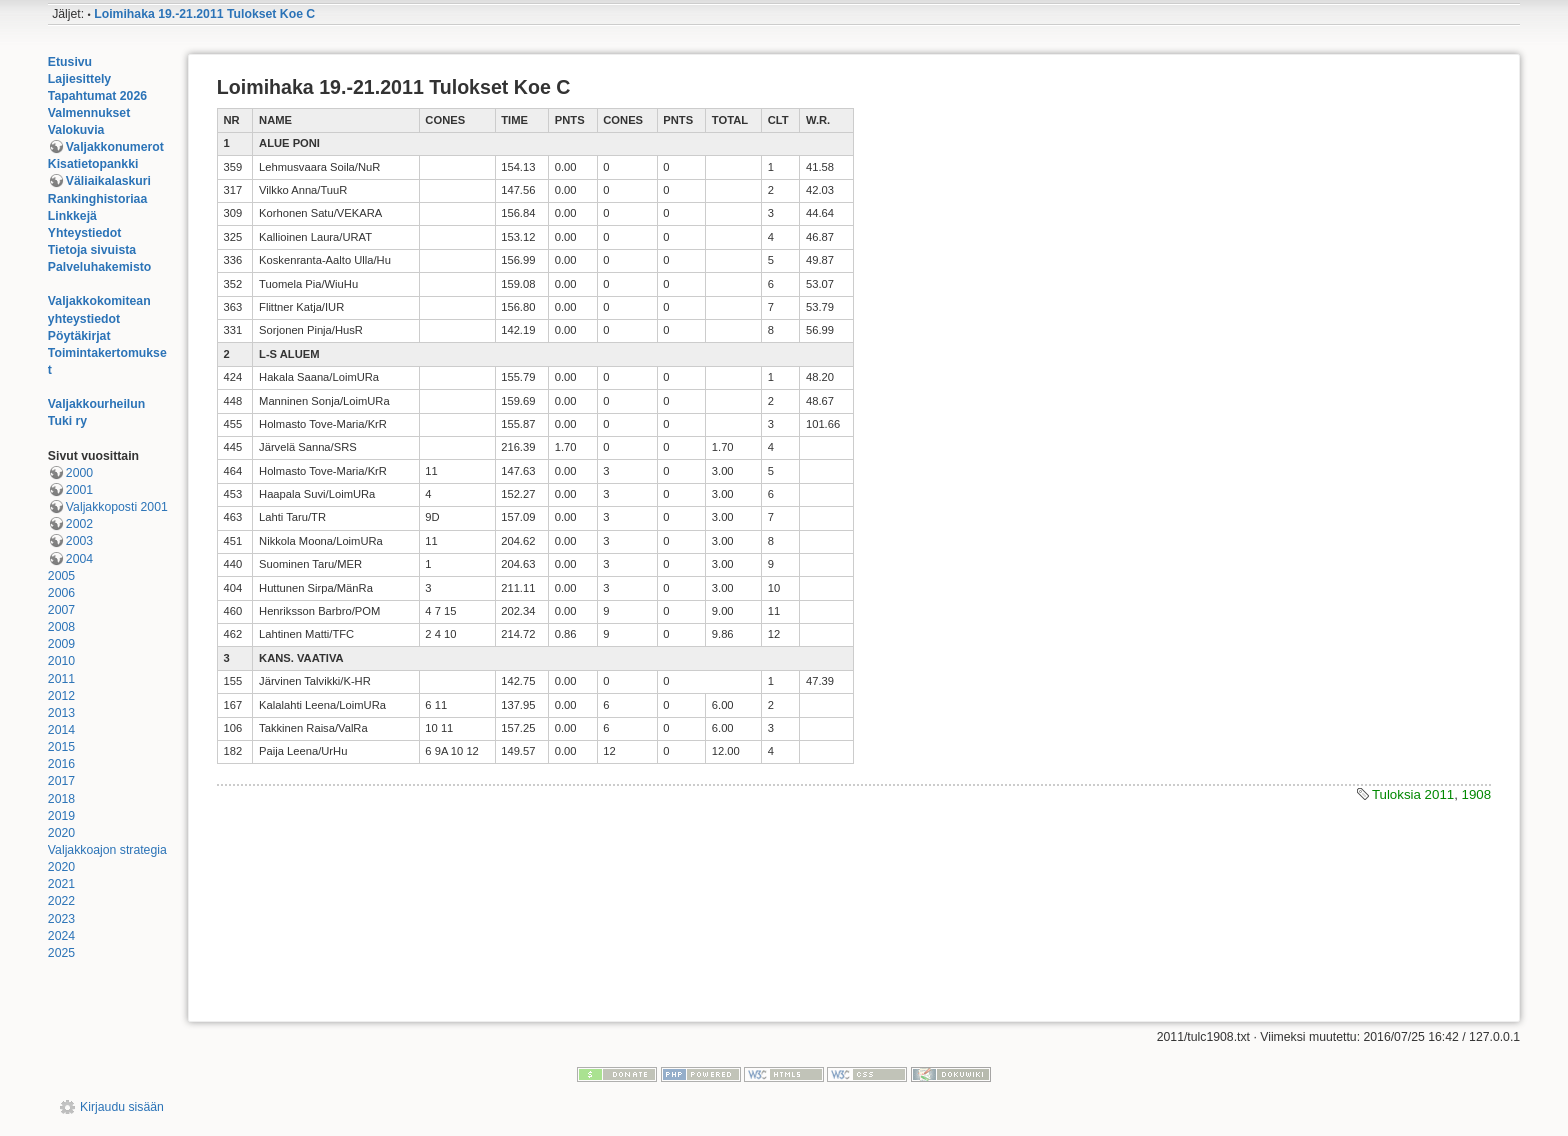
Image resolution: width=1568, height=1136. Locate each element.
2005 (61, 576)
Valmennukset (89, 113)
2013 (61, 713)
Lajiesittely (79, 79)
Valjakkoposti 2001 (117, 507)
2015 (61, 747)
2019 (61, 816)
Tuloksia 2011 (1413, 794)
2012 (61, 696)
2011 (61, 679)
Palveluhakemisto (100, 267)
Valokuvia (76, 130)
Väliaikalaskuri (108, 181)
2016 (61, 764)
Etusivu (70, 62)
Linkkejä (72, 216)
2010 (61, 661)
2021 (61, 884)
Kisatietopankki (93, 164)
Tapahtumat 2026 (97, 96)
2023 (61, 919)
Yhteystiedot (85, 233)
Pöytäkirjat (79, 336)
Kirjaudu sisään (122, 1107)
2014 (61, 730)
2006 (61, 593)
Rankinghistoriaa (97, 199)
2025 (61, 953)
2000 (79, 473)
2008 (61, 627)
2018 (61, 799)
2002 (79, 524)
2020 (61, 833)
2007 (61, 610)
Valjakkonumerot (115, 147)
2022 (61, 901)
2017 (61, 781)
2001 (79, 490)
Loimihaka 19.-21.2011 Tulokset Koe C (204, 14)
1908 (1477, 794)
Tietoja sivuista (92, 250)
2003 (79, 541)
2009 (61, 644)
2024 (61, 936)
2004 (79, 559)
